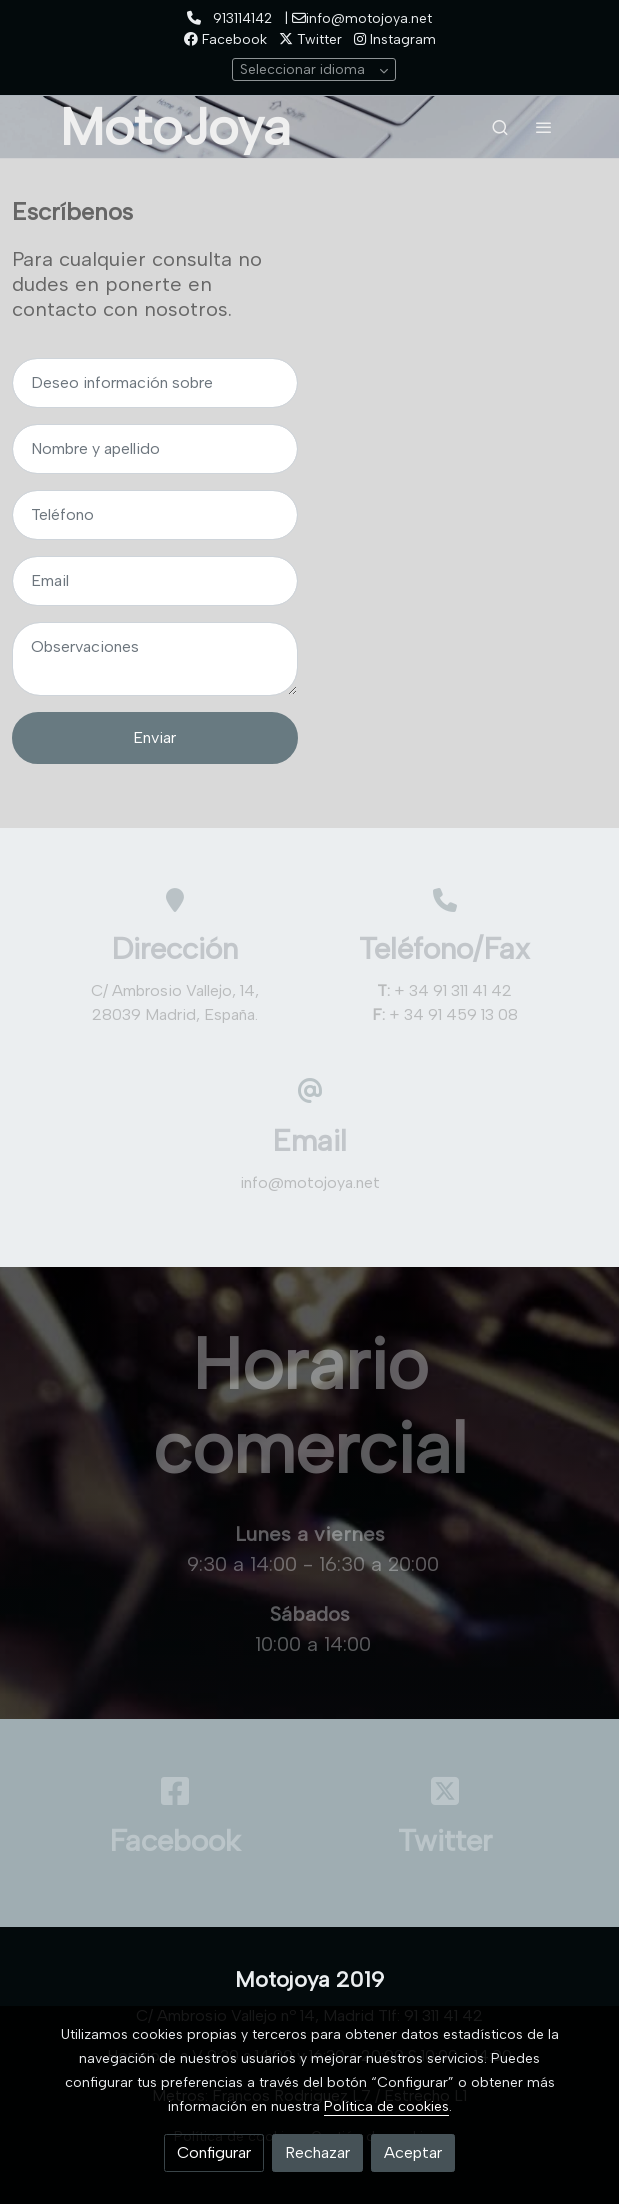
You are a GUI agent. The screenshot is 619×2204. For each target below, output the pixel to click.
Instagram (395, 39)
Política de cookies (386, 2106)
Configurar (214, 2152)
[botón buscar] (500, 127)
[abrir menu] (544, 127)
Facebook (225, 39)
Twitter (310, 39)
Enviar (154, 737)
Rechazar (317, 2152)
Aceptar (413, 2152)
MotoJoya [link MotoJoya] (175, 127)
